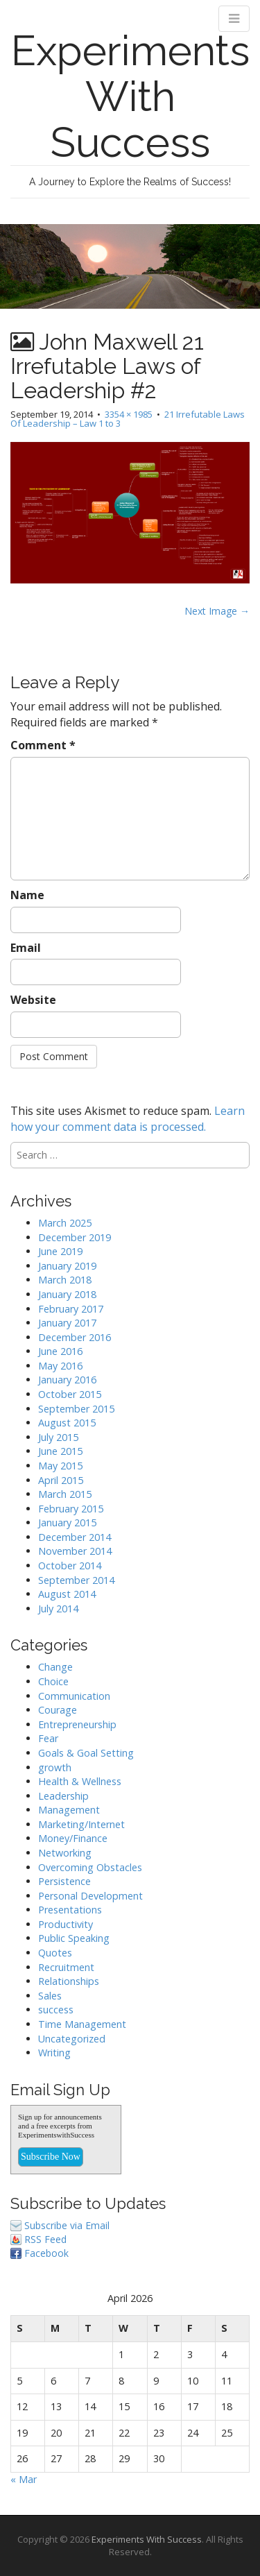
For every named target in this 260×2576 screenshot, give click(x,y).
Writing (54, 2052)
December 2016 (74, 1337)
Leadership (63, 1795)
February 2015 (70, 1508)
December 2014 (74, 1537)
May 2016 (60, 1365)
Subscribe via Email (67, 2225)
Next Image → (217, 610)
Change (55, 1666)
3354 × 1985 (129, 414)
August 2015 (67, 1422)
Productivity (65, 1924)
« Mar (23, 2479)
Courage (57, 1709)
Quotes (55, 1952)
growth (54, 1767)
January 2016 (67, 1379)
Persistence (64, 1881)
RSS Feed (45, 2239)
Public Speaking (74, 1938)
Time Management (82, 2024)
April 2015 (60, 1480)
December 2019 (74, 1237)
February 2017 (70, 1308)
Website (33, 999)
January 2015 (67, 1522)
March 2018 (65, 1279)
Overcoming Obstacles (90, 1867)
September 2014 (76, 1580)
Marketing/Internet (81, 1824)
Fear (48, 1738)
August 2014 (67, 1594)
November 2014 (75, 1551)
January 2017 (67, 1322)
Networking (65, 1852)
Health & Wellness (79, 1781)
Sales (50, 1995)
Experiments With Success (130, 96)
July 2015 (58, 1437)
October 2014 (69, 1565)
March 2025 (65, 1222)
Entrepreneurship (77, 1724)
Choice (53, 1681)
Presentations (70, 1909)
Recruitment (66, 1967)
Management (69, 1809)
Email (25, 947)
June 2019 (60, 1251)
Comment (43, 745)
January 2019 (67, 1265)
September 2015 (76, 1408)
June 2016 (60, 1351)
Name (27, 895)
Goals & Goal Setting (86, 1752)
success (55, 2009)
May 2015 (60, 1465)
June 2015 (60, 1451)
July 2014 (58, 1608)
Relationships (68, 1981)
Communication (74, 1696)
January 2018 (67, 1294)
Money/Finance (72, 1838)
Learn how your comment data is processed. (127, 1118)
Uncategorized (71, 2038)
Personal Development (90, 1895)
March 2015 (65, 1494)
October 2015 (69, 1394)
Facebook (46, 2253)
